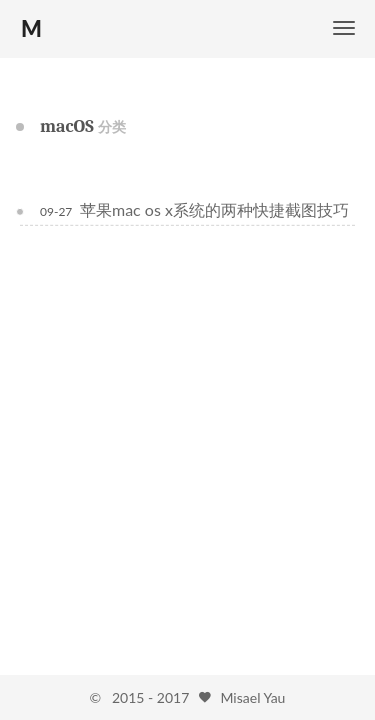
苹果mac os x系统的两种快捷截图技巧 (214, 209)
